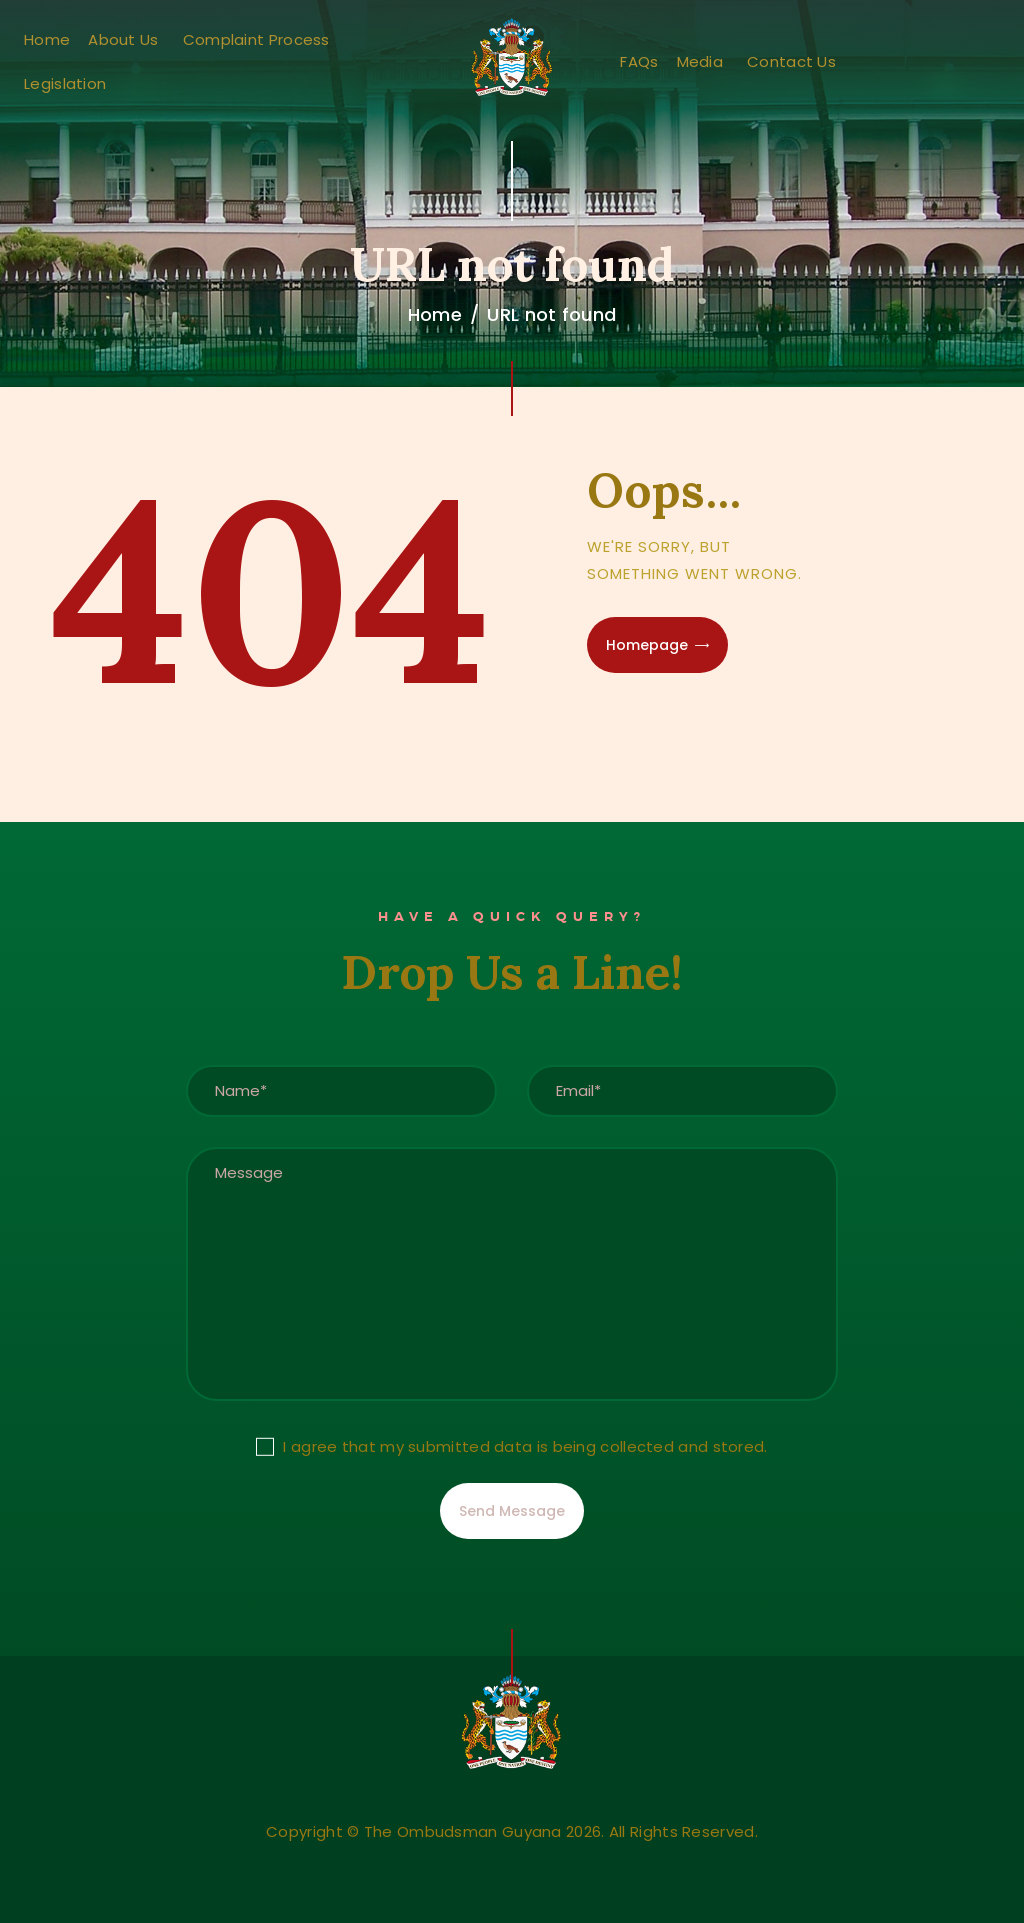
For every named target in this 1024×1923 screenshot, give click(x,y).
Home (435, 314)
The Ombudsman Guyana (463, 1831)
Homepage (647, 645)
